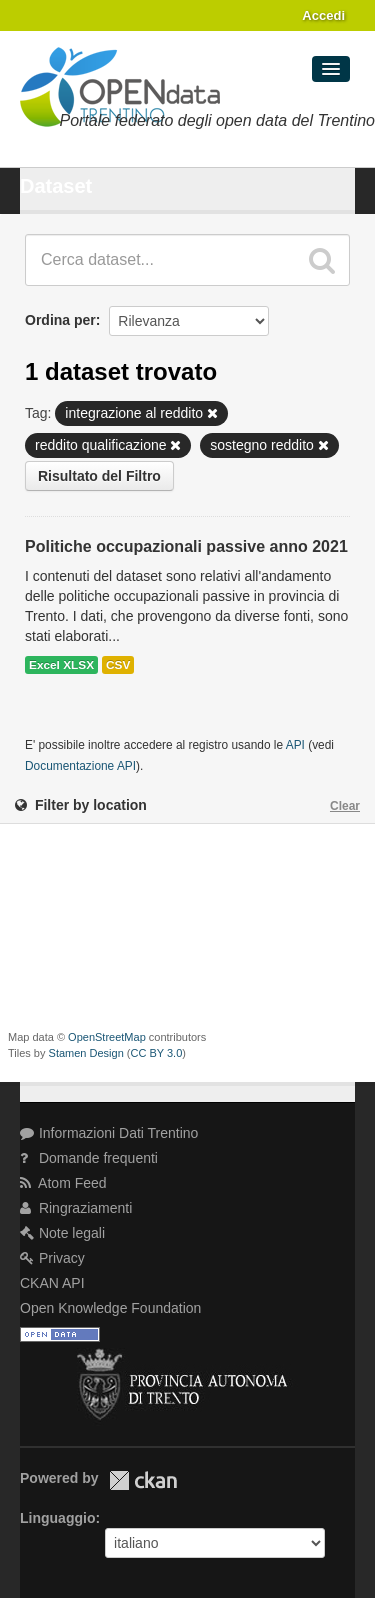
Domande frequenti (89, 1158)
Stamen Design (86, 1053)
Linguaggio (57, 1518)
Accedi (323, 15)
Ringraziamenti (76, 1208)
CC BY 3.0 (157, 1053)
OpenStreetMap (107, 1037)
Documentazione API (80, 766)
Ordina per (60, 320)
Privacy (52, 1258)
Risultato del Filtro (99, 476)
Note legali (62, 1233)
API (295, 745)
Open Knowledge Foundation (110, 1308)
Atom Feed (63, 1183)
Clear (345, 806)
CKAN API (52, 1283)
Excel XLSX (61, 665)
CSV (118, 665)
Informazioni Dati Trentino (109, 1133)
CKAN (143, 1480)
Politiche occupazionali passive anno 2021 (186, 546)
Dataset (56, 186)
